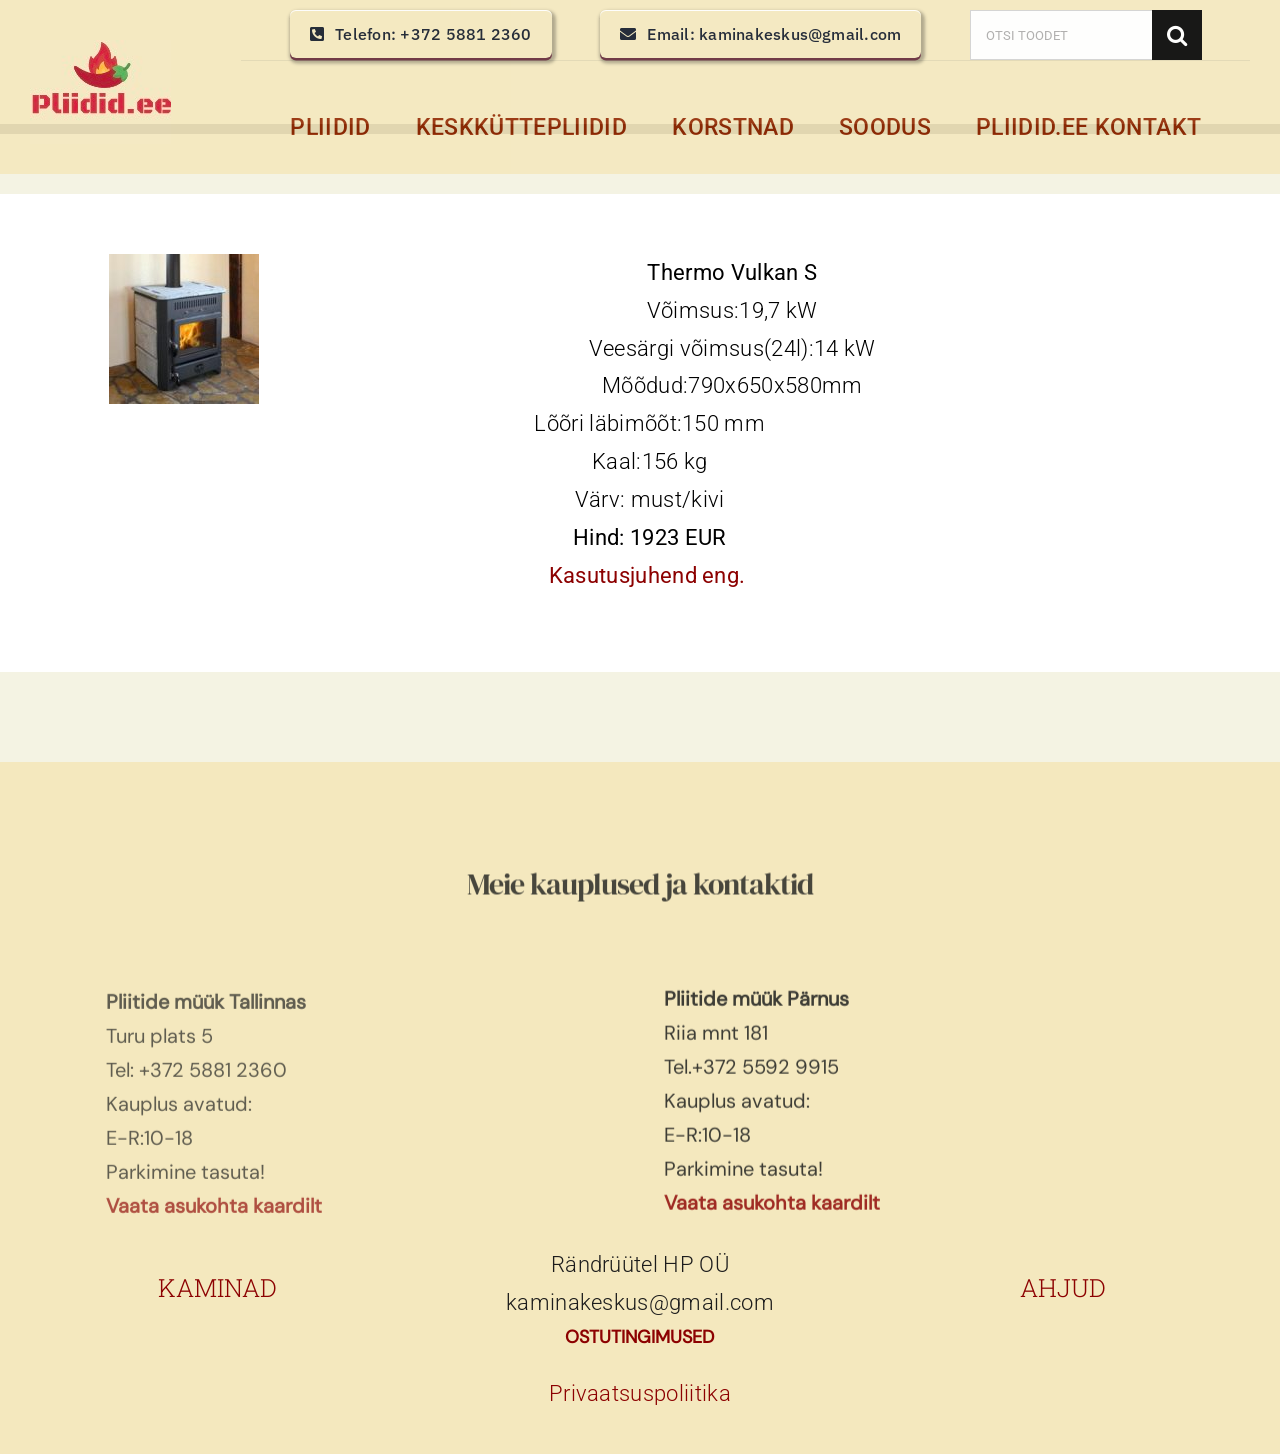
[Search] (1177, 35)
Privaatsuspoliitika (640, 1393)
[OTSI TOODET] (1061, 35)
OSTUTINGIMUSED (639, 1337)
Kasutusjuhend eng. (647, 576)
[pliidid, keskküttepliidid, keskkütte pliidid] (100, 50)
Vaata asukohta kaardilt (772, 1210)
